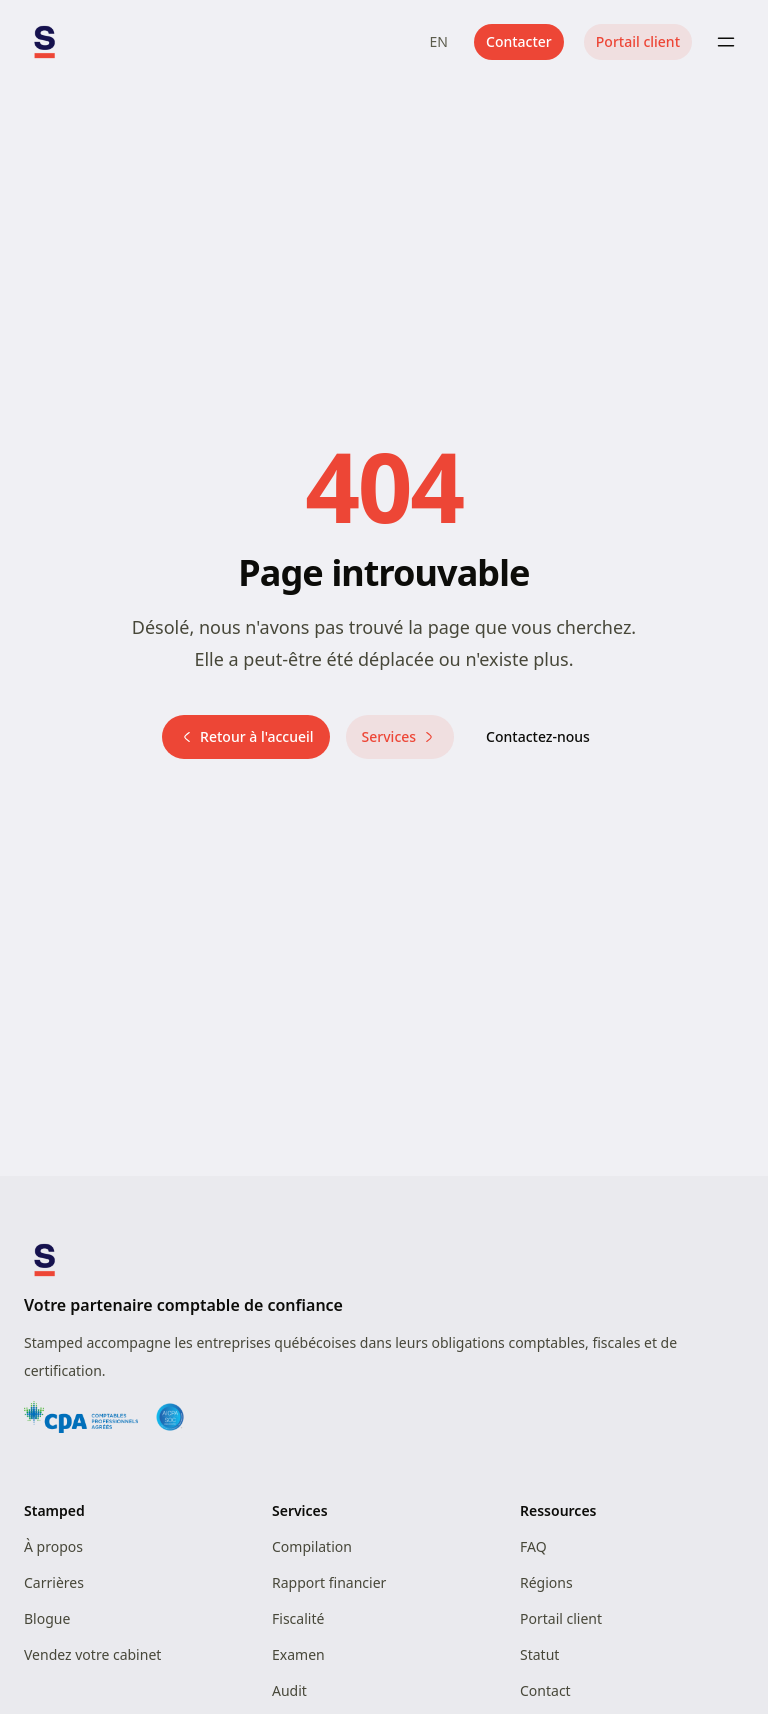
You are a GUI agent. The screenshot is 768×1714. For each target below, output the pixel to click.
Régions (546, 1582)
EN (439, 41)
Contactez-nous (538, 736)
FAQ (533, 1546)
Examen (298, 1654)
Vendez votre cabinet (92, 1654)
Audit (289, 1690)
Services (400, 736)
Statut (539, 1654)
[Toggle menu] (726, 42)
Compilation (312, 1546)
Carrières (54, 1582)
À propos (53, 1546)
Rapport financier (329, 1582)
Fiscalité (298, 1618)
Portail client (638, 41)
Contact (545, 1690)
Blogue (47, 1618)
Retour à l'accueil (245, 736)
